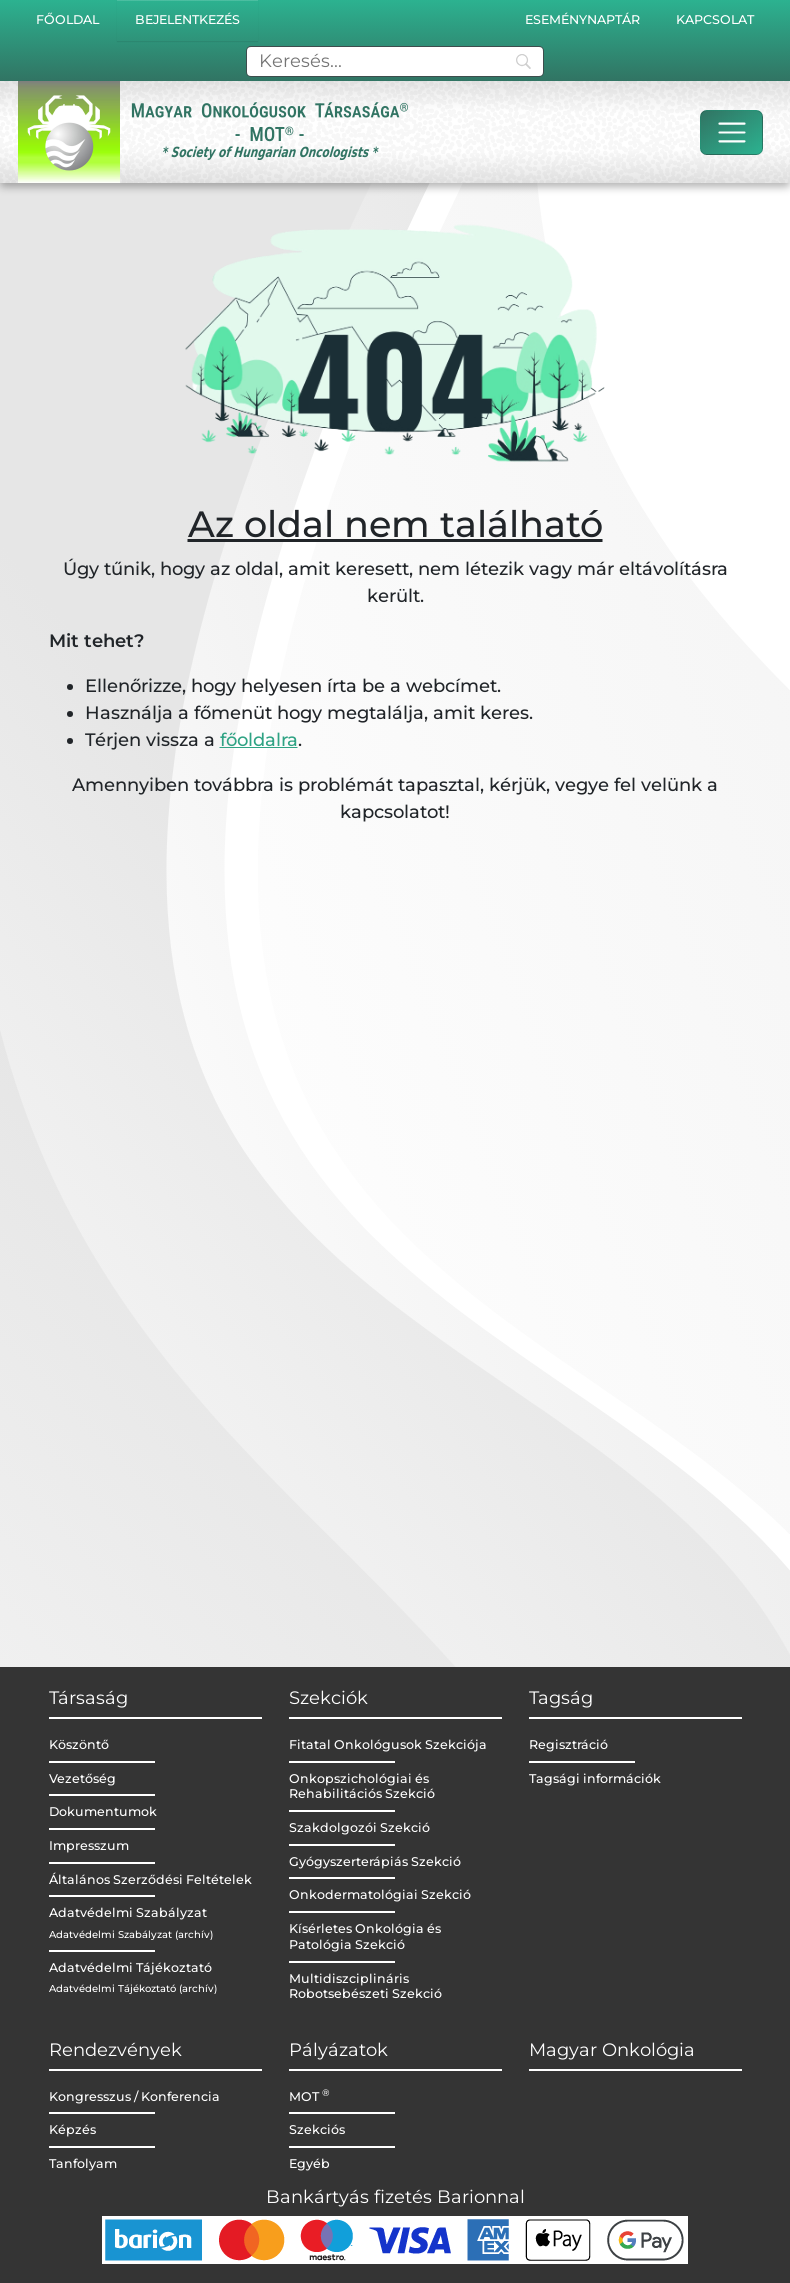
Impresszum (89, 1845)
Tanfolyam (83, 2163)
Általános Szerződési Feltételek (150, 1879)
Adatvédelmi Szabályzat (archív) (131, 1934)
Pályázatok (338, 2050)
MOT (309, 2096)
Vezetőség (82, 1778)
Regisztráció (568, 1744)
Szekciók (328, 1698)
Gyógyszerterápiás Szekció (375, 1861)
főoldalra (259, 740)
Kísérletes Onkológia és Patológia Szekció (365, 1936)
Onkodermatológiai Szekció (380, 1894)
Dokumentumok (103, 1811)
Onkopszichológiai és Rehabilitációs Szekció (362, 1786)
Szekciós (317, 2129)
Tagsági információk (595, 1778)
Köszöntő (79, 1744)
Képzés (72, 2129)
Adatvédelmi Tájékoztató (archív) (133, 1988)
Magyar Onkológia (612, 2050)
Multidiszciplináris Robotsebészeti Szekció (365, 1986)
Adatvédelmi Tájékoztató (130, 1967)
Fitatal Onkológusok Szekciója (388, 1744)
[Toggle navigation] (731, 132)
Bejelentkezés (187, 19)
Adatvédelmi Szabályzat (128, 1912)
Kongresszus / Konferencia (134, 2096)
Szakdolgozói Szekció (359, 1827)
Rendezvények (115, 2050)
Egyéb (309, 2163)
